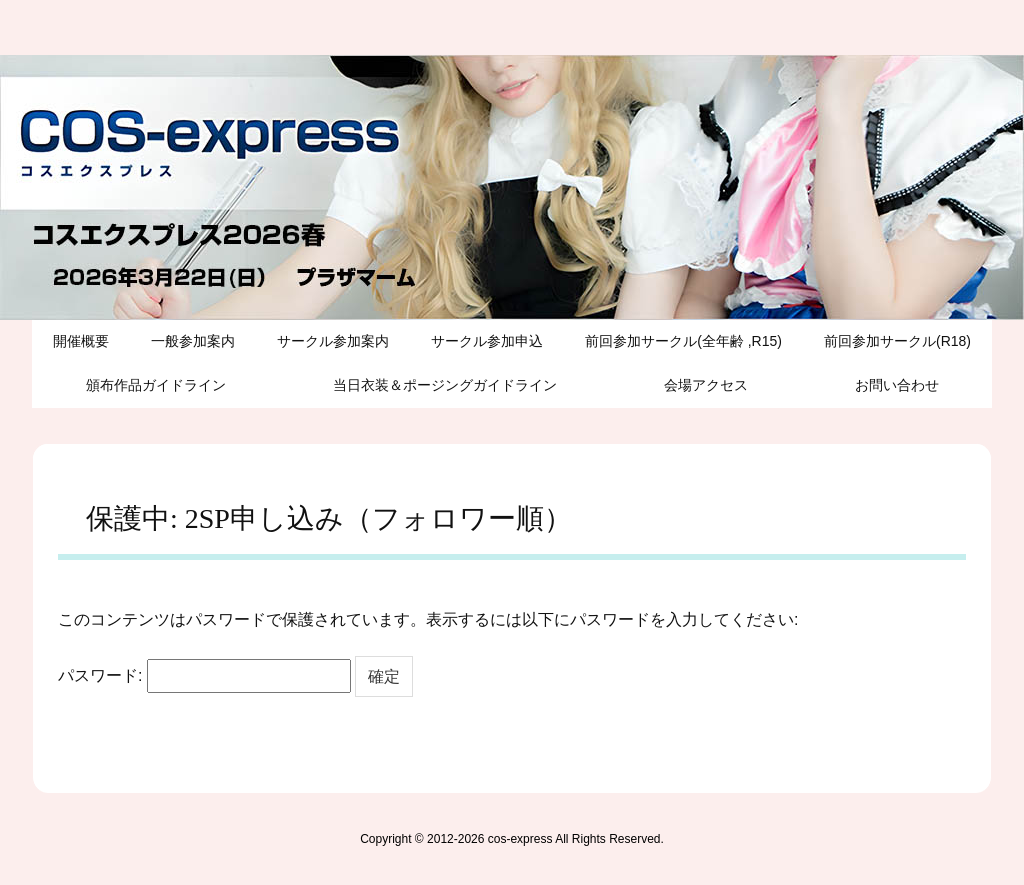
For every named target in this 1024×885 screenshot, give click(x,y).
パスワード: (204, 676)
